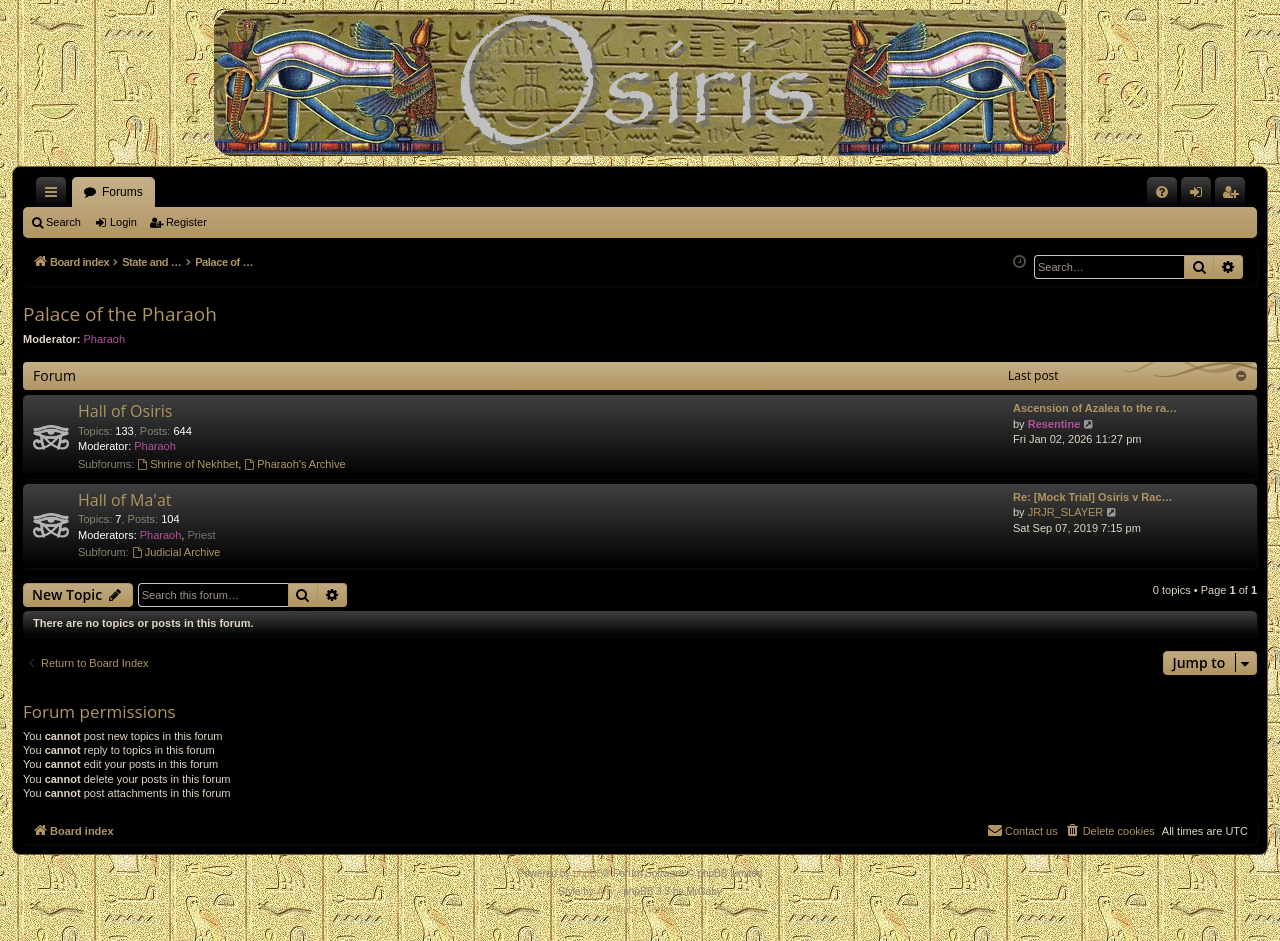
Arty (606, 891)
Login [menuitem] (1200, 196)
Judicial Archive (176, 552)
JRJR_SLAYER (1066, 512)
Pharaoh (105, 339)
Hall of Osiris (125, 411)
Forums (122, 192)
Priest (201, 535)
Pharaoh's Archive (294, 464)
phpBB (588, 873)
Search (63, 222)
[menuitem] (1162, 192)
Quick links (55, 196)
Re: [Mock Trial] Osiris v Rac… (1093, 497)
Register (186, 222)
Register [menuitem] (1234, 196)
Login (123, 222)
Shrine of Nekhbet (187, 464)
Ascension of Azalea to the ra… (1095, 408)
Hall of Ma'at (124, 500)
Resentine (1054, 424)
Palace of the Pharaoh (120, 314)
